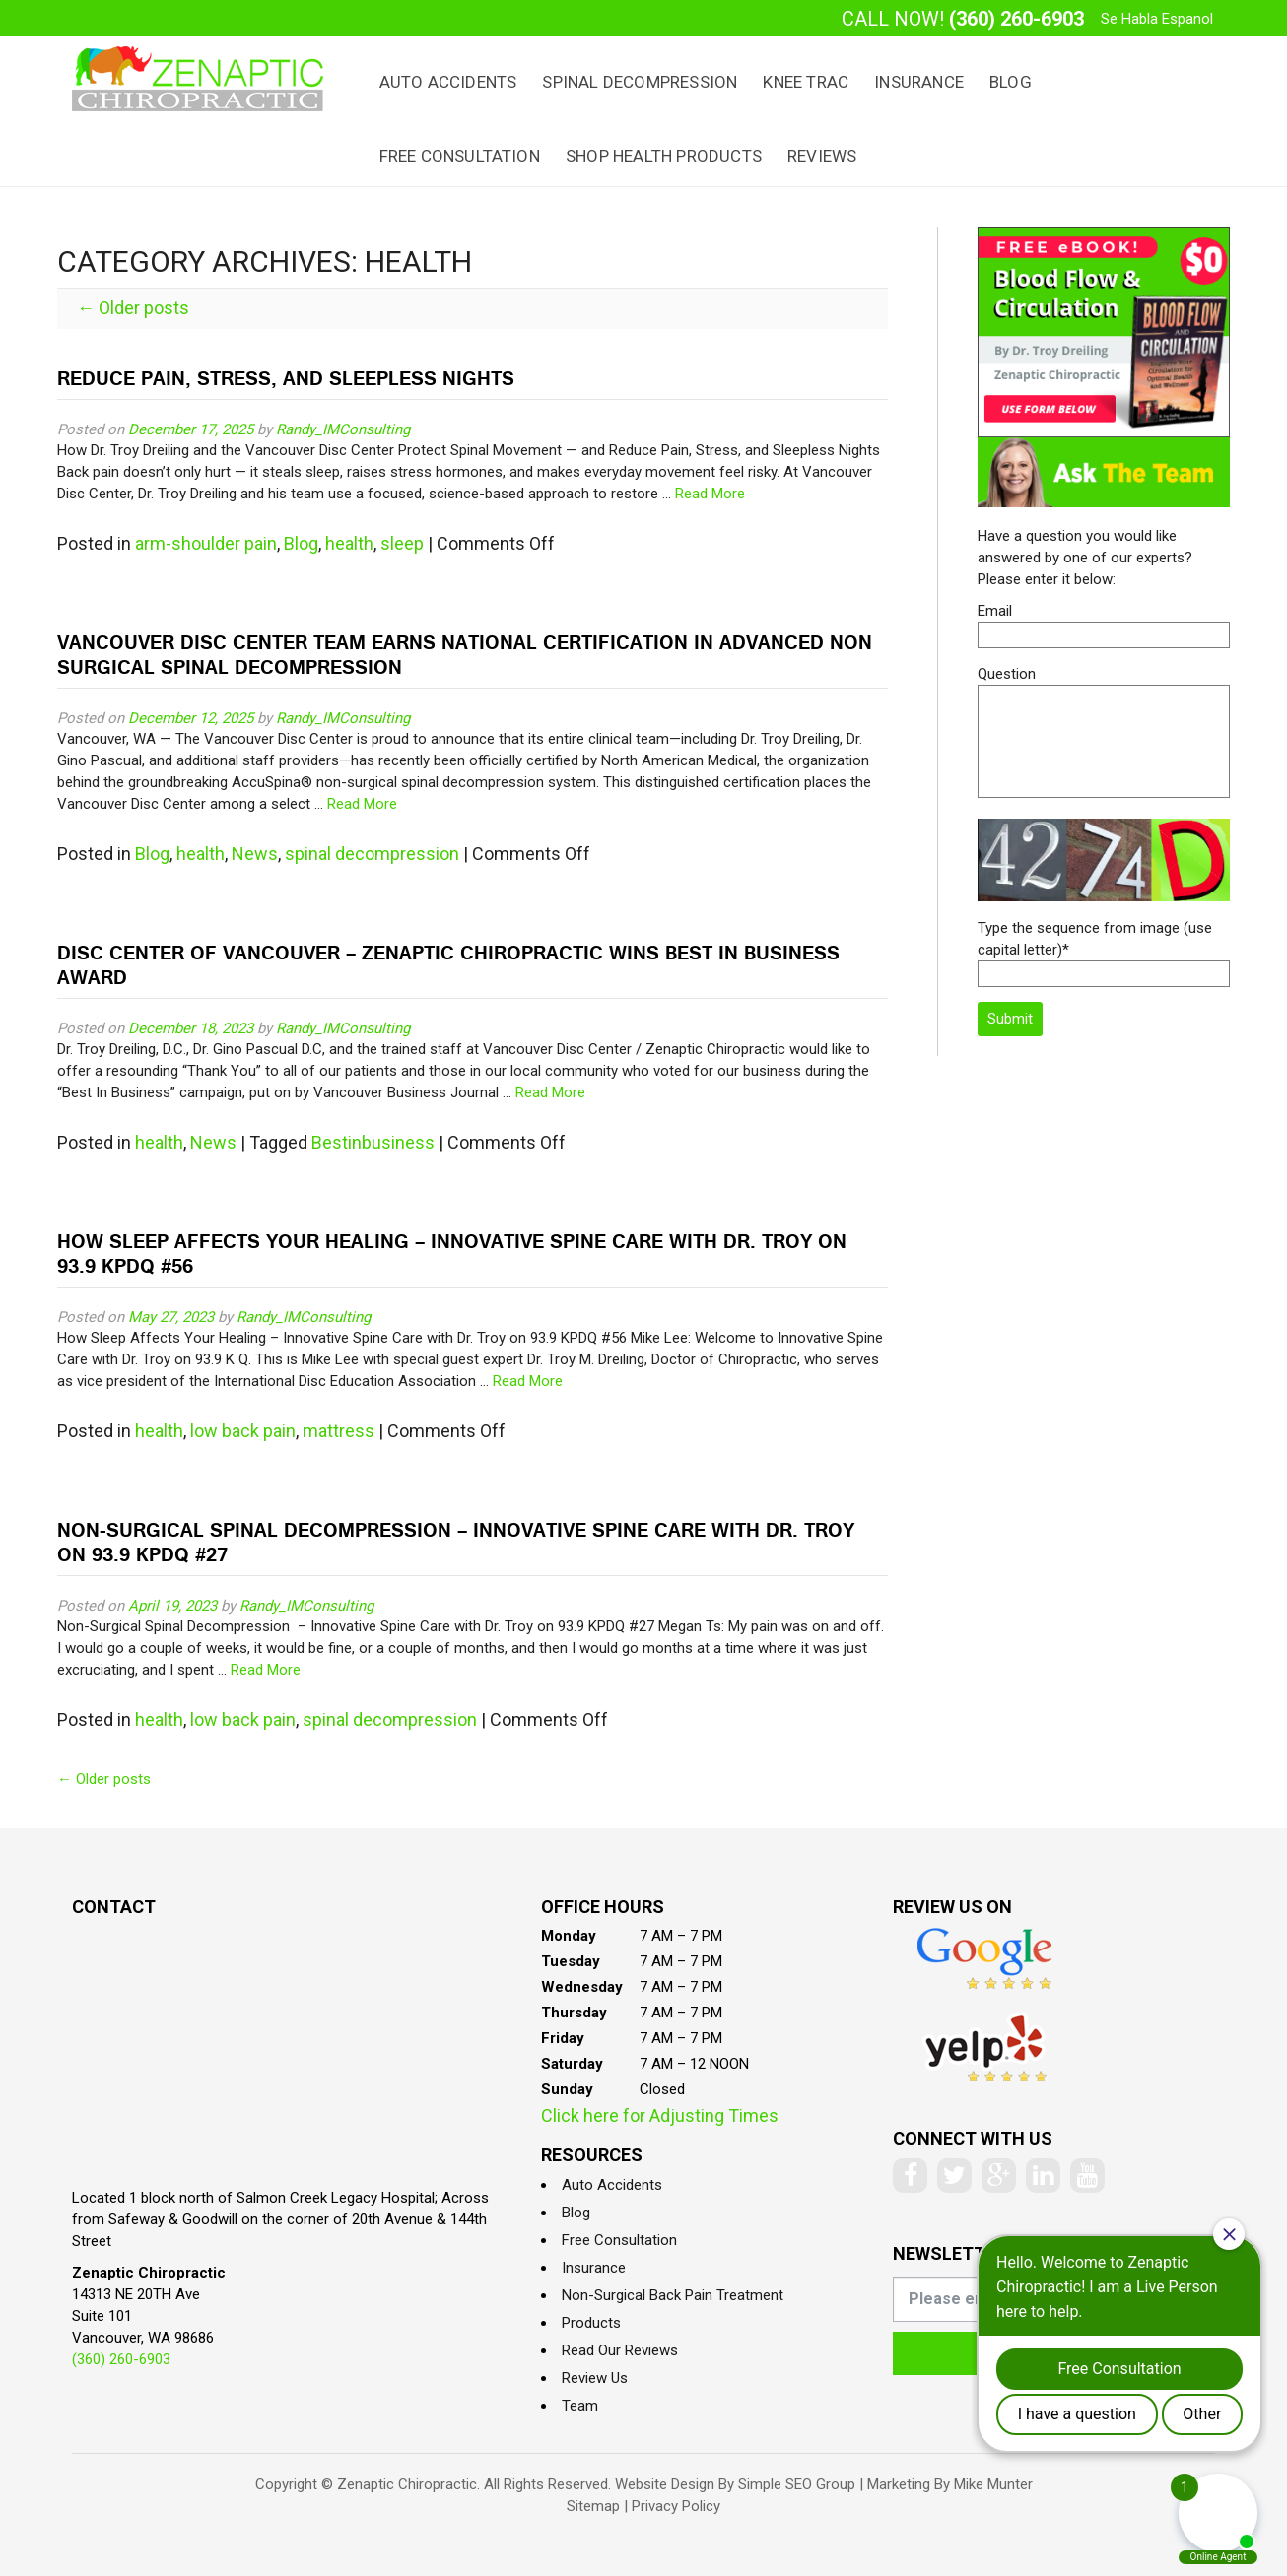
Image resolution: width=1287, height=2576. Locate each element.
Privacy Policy (676, 2506)
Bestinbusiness (373, 1142)
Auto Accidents (448, 82)
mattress (338, 1430)
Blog (1010, 82)
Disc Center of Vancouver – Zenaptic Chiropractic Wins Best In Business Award (448, 967)
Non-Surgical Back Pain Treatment (672, 2295)
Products (591, 2323)
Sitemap (593, 2506)
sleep (402, 543)
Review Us (595, 2378)
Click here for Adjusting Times (660, 2115)
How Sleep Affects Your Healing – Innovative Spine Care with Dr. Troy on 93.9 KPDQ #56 (452, 1255)
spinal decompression (372, 853)
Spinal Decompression (639, 82)
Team (580, 2405)
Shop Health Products (664, 155)
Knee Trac (805, 82)
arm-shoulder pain (206, 543)
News (255, 853)
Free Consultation (459, 155)
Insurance (919, 82)
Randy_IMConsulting (343, 429)
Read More (710, 493)
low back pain (243, 1430)
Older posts (133, 307)
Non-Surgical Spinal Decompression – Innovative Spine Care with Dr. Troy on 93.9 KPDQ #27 (455, 1544)
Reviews (821, 155)
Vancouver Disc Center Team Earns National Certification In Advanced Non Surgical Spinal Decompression (464, 657)
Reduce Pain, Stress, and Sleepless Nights (285, 381)
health (349, 543)
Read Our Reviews (620, 2350)
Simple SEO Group (796, 2484)
